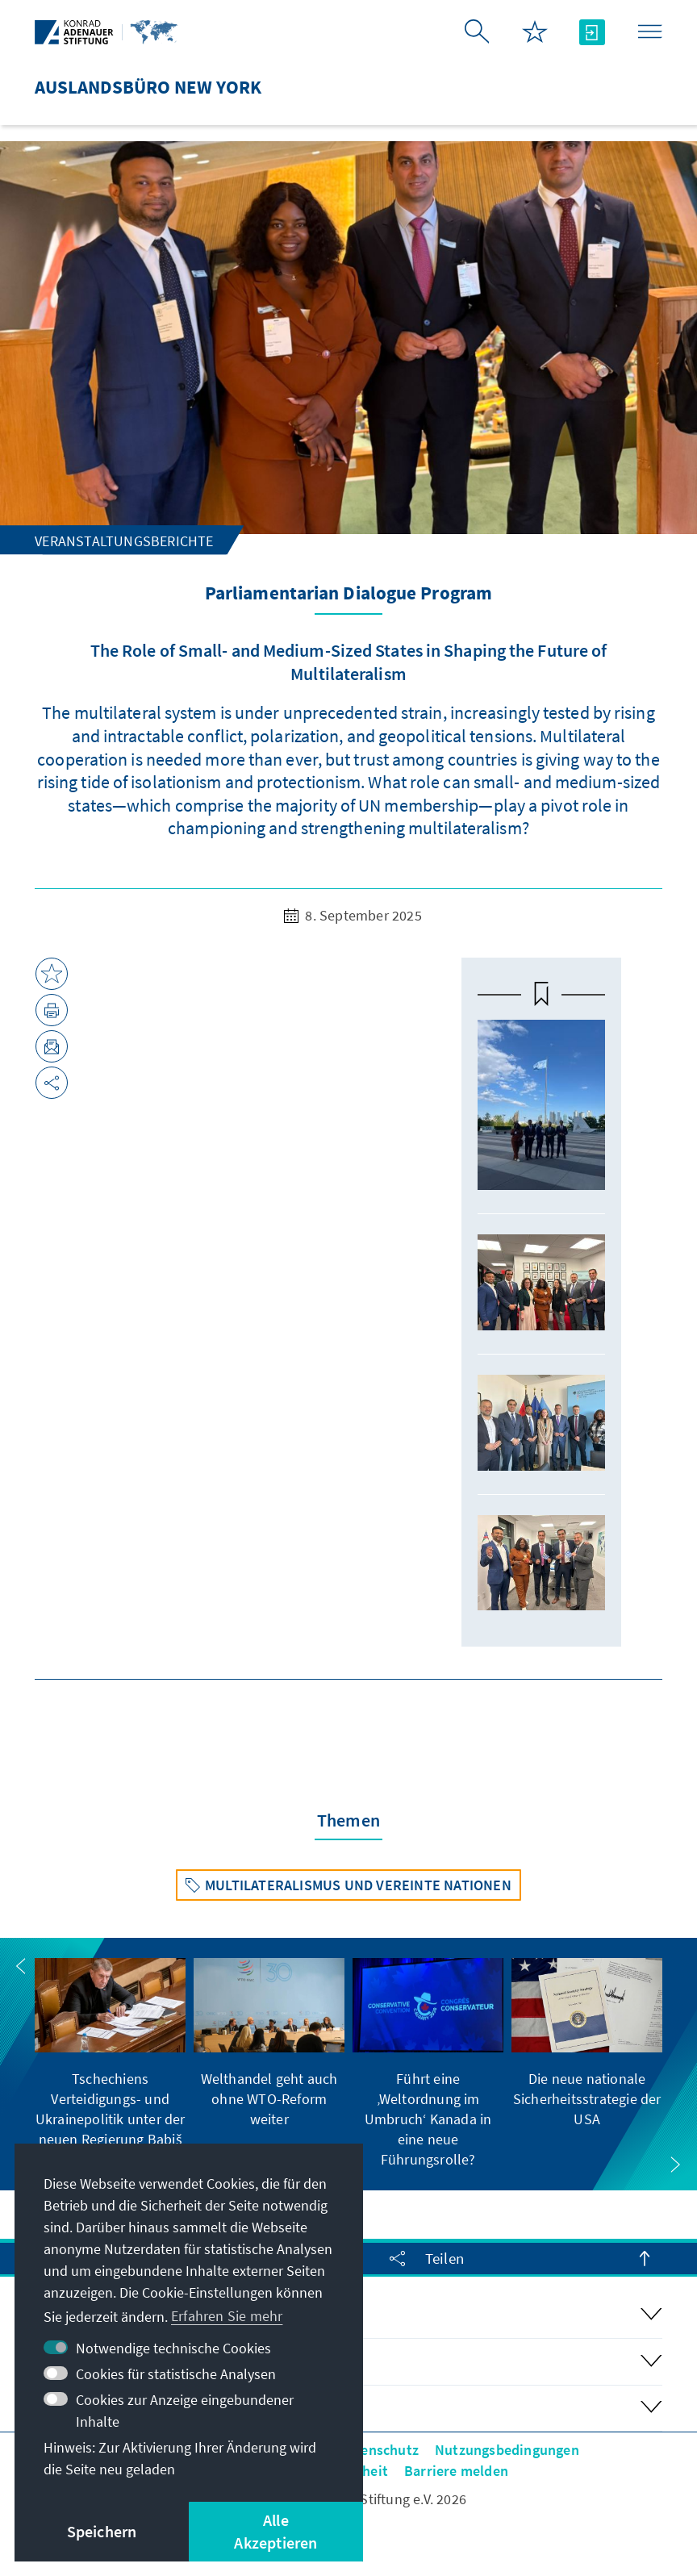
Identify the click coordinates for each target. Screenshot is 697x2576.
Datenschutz (379, 2449)
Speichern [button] (102, 2531)
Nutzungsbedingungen (507, 2449)
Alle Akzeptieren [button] (275, 2531)
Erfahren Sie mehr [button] (226, 2316)
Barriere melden (456, 2470)
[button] (21, 1966)
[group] (110, 2064)
